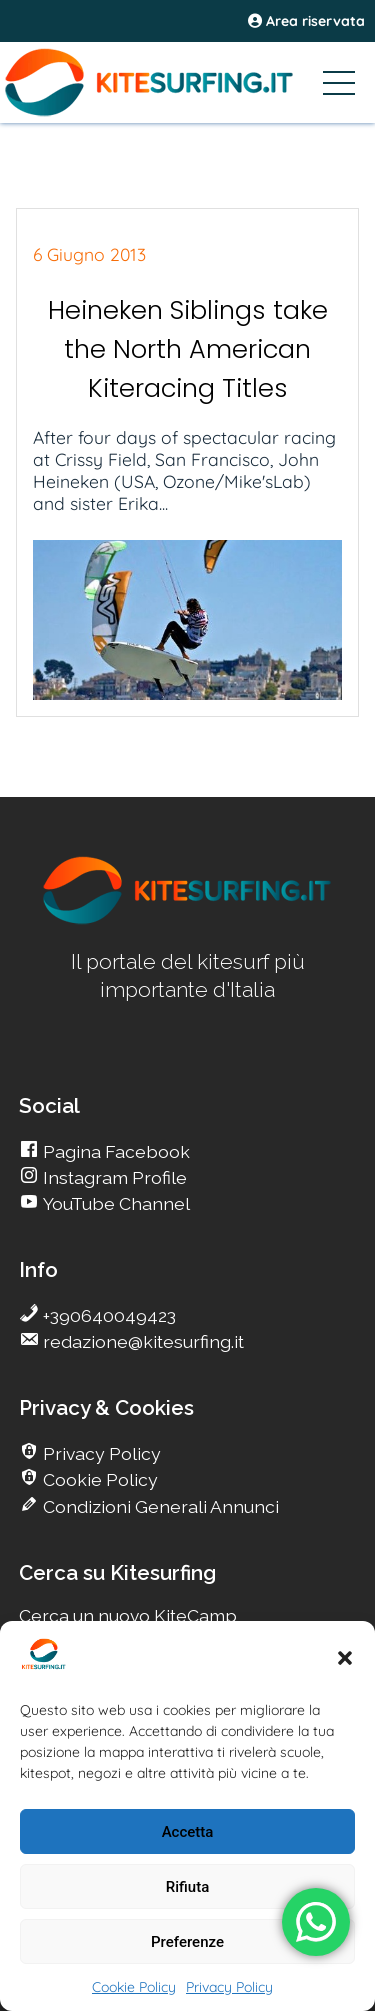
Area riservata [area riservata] (306, 21)
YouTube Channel (114, 1203)
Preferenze (187, 1942)
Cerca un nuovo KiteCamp (128, 1615)
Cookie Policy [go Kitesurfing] (98, 1479)
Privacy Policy (229, 1987)
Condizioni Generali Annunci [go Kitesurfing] (159, 1506)
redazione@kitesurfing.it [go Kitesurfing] (141, 1341)
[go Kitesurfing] (188, 920)
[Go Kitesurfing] (187, 82)
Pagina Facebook (114, 1151)
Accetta (188, 1832)
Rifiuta (187, 1887)
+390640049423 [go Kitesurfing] (107, 1315)
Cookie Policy (134, 1987)
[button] (345, 1658)
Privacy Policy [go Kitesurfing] (100, 1453)
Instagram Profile (113, 1177)
